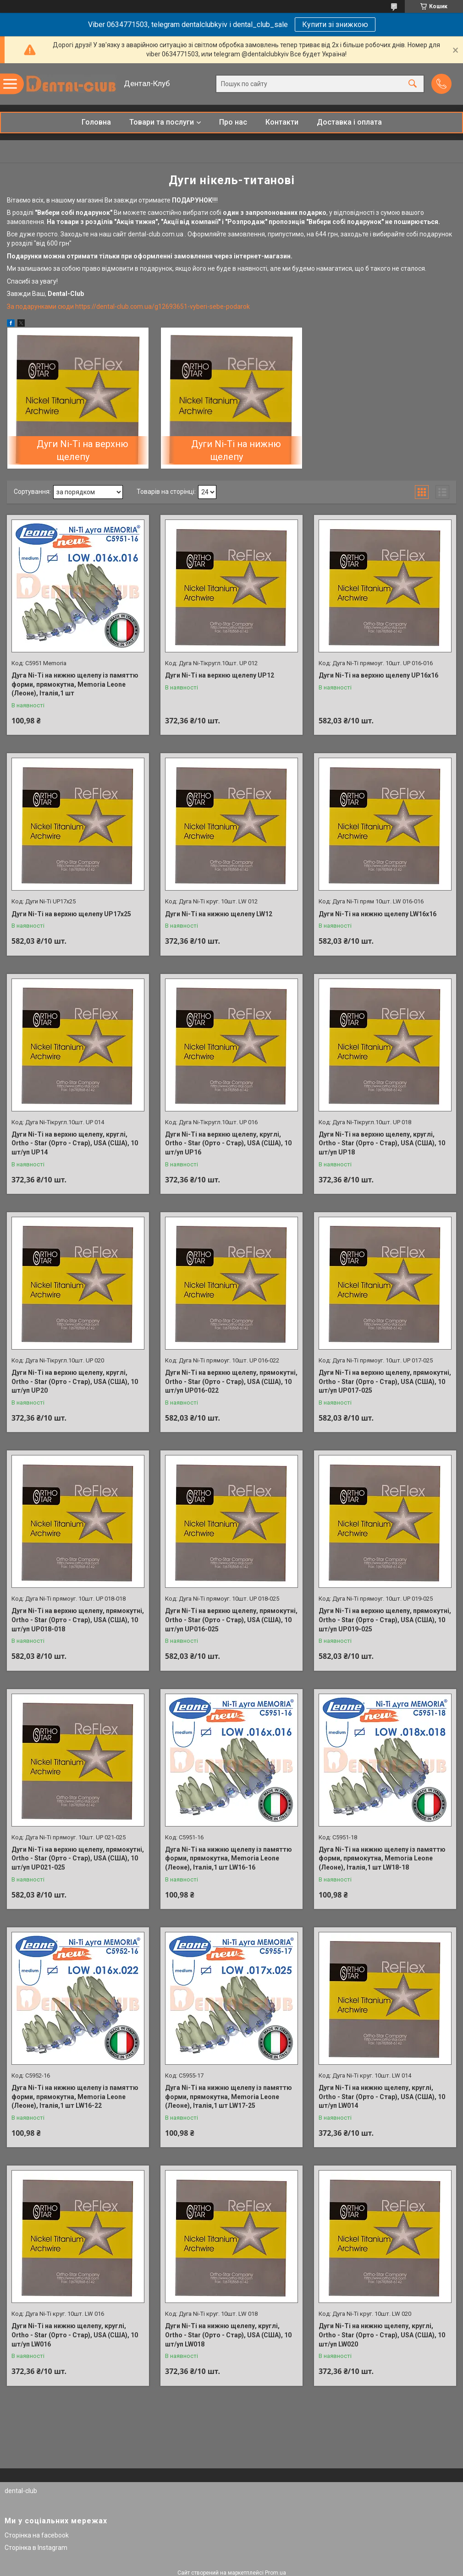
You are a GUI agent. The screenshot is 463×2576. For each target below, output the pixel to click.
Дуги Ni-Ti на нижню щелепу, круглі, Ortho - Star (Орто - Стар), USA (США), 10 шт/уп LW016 (74, 2334)
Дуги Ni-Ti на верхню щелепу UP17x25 (71, 914)
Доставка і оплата (349, 122)
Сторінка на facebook (37, 2535)
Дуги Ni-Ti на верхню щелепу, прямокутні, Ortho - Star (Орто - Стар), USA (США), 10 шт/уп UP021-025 (77, 1858)
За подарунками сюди (41, 306)
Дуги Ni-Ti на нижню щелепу (236, 450)
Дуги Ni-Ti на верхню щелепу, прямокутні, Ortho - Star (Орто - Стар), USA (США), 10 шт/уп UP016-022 (231, 1381)
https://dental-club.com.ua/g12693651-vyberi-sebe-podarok (162, 306)
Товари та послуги (161, 122)
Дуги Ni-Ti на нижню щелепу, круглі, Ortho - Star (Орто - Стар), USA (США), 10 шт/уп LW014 (382, 2096)
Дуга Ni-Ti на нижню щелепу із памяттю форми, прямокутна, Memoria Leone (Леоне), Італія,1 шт (74, 684)
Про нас (233, 122)
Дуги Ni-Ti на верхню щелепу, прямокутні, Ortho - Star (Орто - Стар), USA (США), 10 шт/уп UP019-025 (385, 1619)
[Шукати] (413, 84)
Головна (96, 122)
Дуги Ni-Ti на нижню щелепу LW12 (218, 914)
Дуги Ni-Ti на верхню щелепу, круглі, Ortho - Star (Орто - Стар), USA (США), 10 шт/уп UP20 (74, 1381)
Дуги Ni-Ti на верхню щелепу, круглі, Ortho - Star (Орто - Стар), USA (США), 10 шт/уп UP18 (382, 1143)
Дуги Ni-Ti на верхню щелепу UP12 (219, 675)
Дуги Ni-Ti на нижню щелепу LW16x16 (377, 914)
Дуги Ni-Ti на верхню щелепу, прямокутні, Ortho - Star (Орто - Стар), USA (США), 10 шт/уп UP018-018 (77, 1619)
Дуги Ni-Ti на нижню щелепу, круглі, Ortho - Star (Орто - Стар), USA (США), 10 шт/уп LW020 (382, 2334)
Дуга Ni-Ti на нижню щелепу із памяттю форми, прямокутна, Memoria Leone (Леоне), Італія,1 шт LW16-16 (228, 1858)
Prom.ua (275, 2573)
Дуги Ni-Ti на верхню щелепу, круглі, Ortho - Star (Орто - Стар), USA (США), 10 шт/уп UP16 (228, 1143)
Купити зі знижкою (335, 24)
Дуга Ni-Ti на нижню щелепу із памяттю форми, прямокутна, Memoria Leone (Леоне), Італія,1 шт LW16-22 (74, 2096)
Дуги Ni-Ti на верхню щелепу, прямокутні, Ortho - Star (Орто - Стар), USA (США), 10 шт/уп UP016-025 (231, 1619)
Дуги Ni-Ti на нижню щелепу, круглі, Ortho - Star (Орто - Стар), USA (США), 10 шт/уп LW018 (228, 2334)
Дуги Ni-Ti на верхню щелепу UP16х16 (378, 675)
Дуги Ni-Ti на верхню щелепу (82, 450)
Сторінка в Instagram (36, 2547)
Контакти (281, 122)
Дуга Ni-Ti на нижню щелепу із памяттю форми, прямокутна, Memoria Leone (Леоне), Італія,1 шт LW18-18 (382, 1858)
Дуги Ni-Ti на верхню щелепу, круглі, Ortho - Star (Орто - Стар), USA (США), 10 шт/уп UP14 (74, 1143)
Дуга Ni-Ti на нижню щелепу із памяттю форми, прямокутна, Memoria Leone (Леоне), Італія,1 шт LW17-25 (228, 2096)
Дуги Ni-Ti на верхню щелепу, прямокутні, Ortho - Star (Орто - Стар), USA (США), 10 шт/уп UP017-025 (385, 1381)
